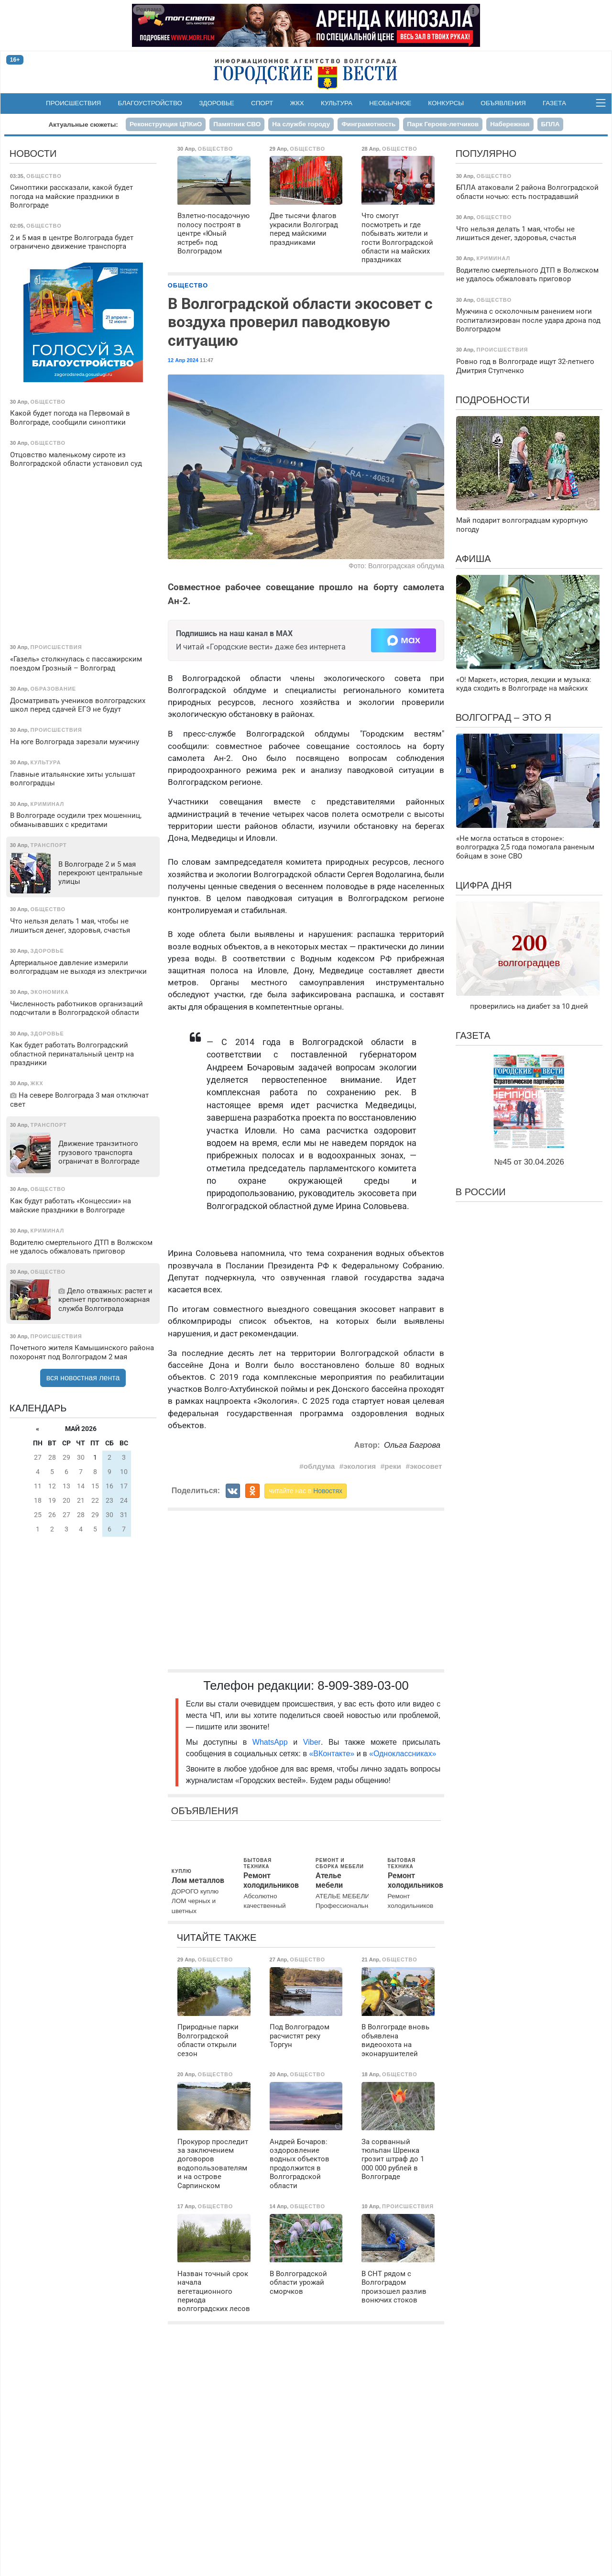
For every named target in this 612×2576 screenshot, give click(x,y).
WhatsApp (272, 1742)
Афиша (473, 558)
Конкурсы (446, 103)
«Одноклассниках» (402, 1754)
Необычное (390, 103)
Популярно (486, 153)
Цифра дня (484, 885)
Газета (554, 103)
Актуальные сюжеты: (83, 124)
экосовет (426, 1466)
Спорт (262, 103)
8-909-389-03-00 (363, 1685)
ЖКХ (297, 103)
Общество (188, 285)
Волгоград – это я (503, 717)
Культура (336, 103)
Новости (33, 153)
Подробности (493, 400)
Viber (312, 1742)
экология (359, 1466)
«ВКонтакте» (331, 1754)
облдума (319, 1466)
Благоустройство (150, 103)
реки (392, 1466)
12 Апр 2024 (183, 360)
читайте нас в (305, 1491)
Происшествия (73, 103)
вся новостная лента (83, 1378)
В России (481, 1192)
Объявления (503, 103)
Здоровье (216, 103)
